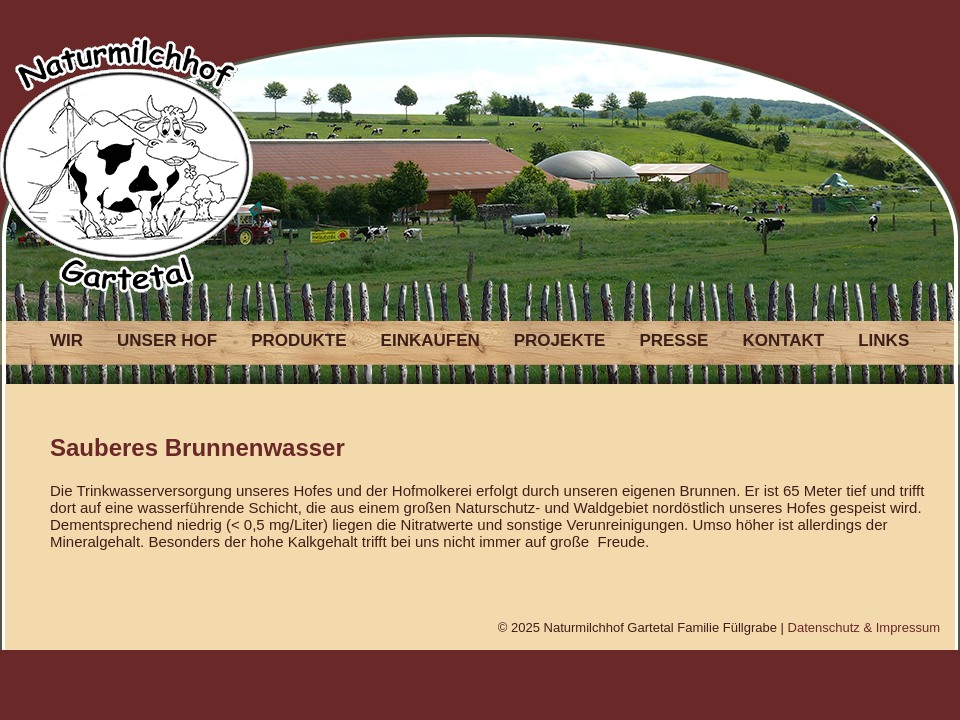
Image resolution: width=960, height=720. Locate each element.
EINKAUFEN (430, 340)
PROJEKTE (560, 340)
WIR (66, 340)
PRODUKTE (298, 340)
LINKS (883, 340)
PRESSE (673, 340)
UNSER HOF (167, 340)
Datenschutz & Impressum (864, 627)
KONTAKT (783, 340)
